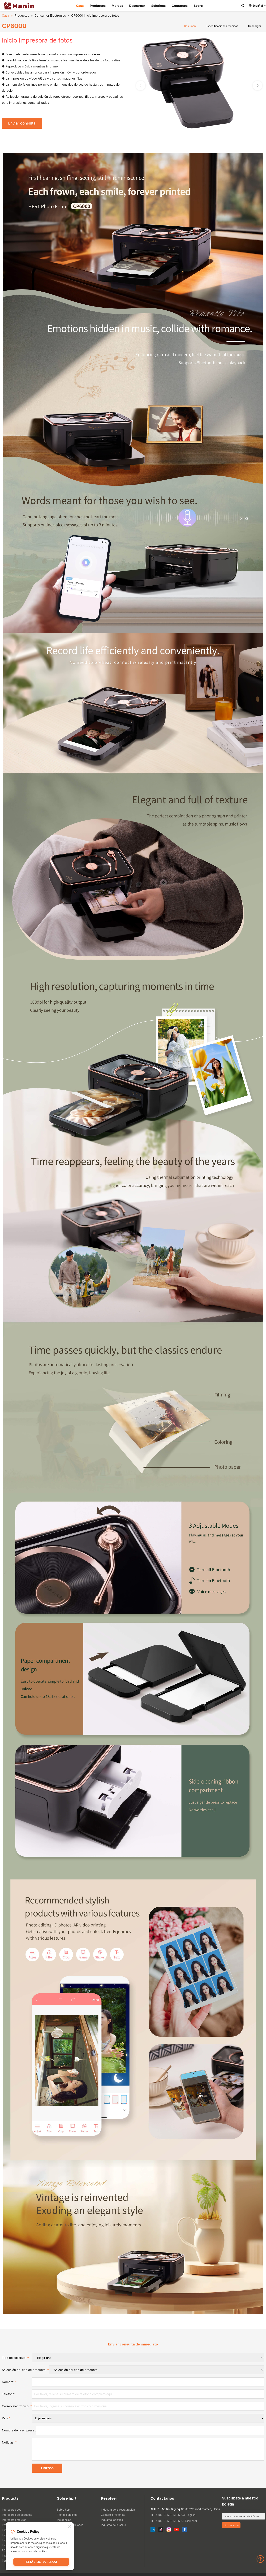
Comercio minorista (113, 2514)
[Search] (243, 6)
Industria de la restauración (118, 2509)
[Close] (69, 2527)
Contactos (180, 6)
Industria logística (112, 2519)
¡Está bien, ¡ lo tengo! (41, 2562)
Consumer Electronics (50, 15)
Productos (98, 6)
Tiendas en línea (67, 2514)
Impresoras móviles (14, 2519)
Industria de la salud (113, 2524)
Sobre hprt (63, 2509)
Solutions (158, 6)
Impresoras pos (11, 2509)
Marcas (117, 6)
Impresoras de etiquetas (17, 2514)
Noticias (62, 2535)
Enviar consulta (22, 123)
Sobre (198, 6)
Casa (80, 6)
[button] (257, 85)
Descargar (137, 6)
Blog (60, 2540)
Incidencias (64, 2519)
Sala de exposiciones (70, 2524)
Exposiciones (65, 2530)
